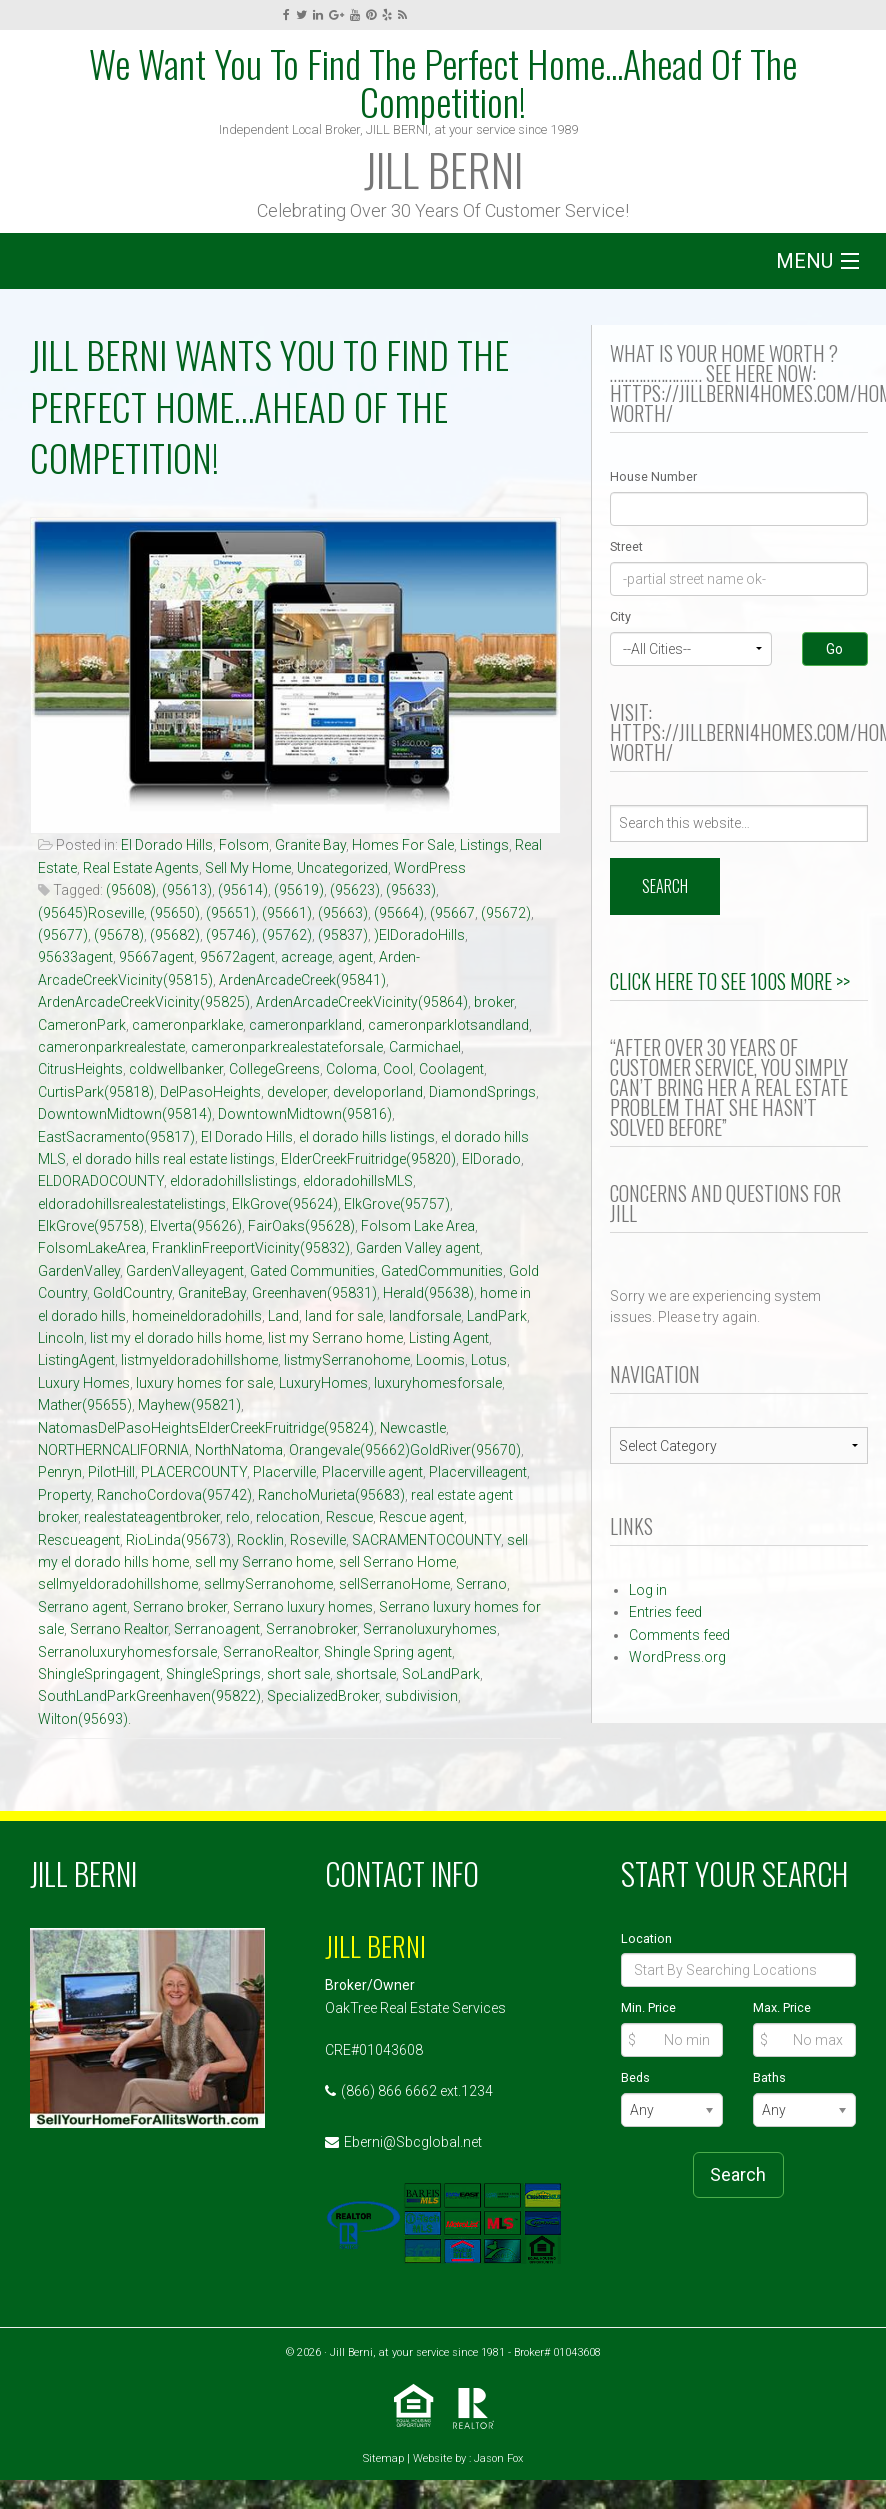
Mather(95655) (85, 1405)
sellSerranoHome (394, 1584)
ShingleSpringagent (99, 1674)
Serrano (481, 1584)
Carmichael (425, 1047)
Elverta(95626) (196, 1226)
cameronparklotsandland (448, 1025)
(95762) (287, 935)
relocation (288, 1517)
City (620, 616)
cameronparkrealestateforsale (287, 1047)
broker (494, 1002)
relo (238, 1517)
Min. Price (648, 2007)
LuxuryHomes (323, 1383)
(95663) (343, 913)
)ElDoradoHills (419, 935)
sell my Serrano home (264, 1562)
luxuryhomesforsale (438, 1383)
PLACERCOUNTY (194, 1472)
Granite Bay (310, 845)
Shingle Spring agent (388, 1652)
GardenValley (79, 1271)
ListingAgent (76, 1360)
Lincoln (61, 1338)
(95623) (355, 890)
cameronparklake (187, 1025)
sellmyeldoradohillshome (118, 1584)
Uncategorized (342, 868)
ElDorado (491, 1159)
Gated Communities (312, 1271)
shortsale (366, 1674)
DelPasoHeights (210, 1092)
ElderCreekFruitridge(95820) (368, 1159)
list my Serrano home (335, 1338)
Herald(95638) (428, 1293)
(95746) (231, 935)
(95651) (231, 913)
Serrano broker (180, 1607)
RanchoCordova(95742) (174, 1495)
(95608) (131, 890)
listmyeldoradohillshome (199, 1360)
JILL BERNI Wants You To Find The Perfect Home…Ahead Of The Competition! (269, 406)
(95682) (175, 935)
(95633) (411, 890)
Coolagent (451, 1069)
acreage (306, 957)
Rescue (349, 1517)
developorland (378, 1092)
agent (355, 957)
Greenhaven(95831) (314, 1293)
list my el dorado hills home (176, 1338)
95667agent (156, 957)
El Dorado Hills (167, 845)
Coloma (351, 1069)
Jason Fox (498, 2458)
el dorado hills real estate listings (173, 1159)
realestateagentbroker (152, 1517)
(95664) (399, 913)
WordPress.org (677, 1657)
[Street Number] (739, 509)
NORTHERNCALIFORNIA (113, 1450)
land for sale (344, 1316)
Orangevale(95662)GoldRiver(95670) (405, 1450)
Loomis (440, 1360)
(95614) (243, 890)
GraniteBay (212, 1293)
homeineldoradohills (197, 1316)
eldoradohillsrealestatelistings (132, 1204)
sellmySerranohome (268, 1584)
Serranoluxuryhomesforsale (127, 1652)
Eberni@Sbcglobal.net (413, 2142)
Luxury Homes (84, 1383)
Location (646, 1938)
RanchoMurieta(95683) (331, 1495)
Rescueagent (79, 1540)
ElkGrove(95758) (91, 1226)
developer (297, 1092)
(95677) (63, 935)
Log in (648, 1590)
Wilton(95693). (84, 1719)
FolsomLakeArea (92, 1248)
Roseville (318, 1540)
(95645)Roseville (91, 913)
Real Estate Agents (141, 868)
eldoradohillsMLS (358, 1181)
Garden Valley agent (418, 1248)
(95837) (343, 935)
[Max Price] (804, 2040)
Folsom (244, 845)
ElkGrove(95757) (397, 1204)
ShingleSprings (213, 1674)
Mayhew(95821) (189, 1405)
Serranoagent (217, 1629)
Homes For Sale (403, 845)
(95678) (119, 935)
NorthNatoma (239, 1450)
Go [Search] (834, 649)
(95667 (452, 913)
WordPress (430, 868)
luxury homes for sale (204, 1383)
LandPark (497, 1316)
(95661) (287, 913)
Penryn (60, 1472)
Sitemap (383, 2458)
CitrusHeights (80, 1069)
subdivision (421, 1696)
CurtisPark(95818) (96, 1092)
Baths (769, 2077)
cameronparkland (305, 1025)
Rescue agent (421, 1517)
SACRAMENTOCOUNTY (426, 1540)
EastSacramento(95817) (116, 1137)
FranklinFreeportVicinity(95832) (251, 1248)
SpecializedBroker (323, 1696)
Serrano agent (82, 1607)
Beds (635, 2077)
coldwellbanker (176, 1069)
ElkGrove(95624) (285, 1204)
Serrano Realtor (119, 1629)
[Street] (739, 579)
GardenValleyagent (185, 1271)
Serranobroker (311, 1629)
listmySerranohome (347, 1360)
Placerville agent (372, 1472)
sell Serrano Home (397, 1562)
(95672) (506, 913)
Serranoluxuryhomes (430, 1629)
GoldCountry (132, 1293)
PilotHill (111, 1472)
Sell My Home (248, 868)
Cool (398, 1069)
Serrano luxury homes (303, 1607)
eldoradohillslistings (233, 1181)
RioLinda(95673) (178, 1540)
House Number (653, 476)
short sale (298, 1674)
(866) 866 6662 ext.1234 (417, 2091)
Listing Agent (449, 1338)
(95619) (299, 890)
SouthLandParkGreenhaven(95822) (149, 1696)
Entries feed (665, 1612)
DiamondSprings (482, 1092)
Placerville (284, 1472)
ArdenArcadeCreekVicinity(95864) (362, 1002)
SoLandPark (441, 1674)
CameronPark (82, 1025)
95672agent (237, 957)
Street (626, 546)
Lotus (489, 1360)
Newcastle (413, 1428)
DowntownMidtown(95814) (125, 1114)
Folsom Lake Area (418, 1226)
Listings (484, 845)
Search (738, 2174)
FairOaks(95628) (301, 1226)
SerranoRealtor (270, 1652)
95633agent (75, 957)
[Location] (738, 1970)
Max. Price (782, 2007)
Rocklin (260, 1540)
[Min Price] (672, 2040)
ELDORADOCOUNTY (101, 1181)
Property (64, 1495)
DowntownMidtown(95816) (305, 1114)
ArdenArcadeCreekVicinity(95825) (144, 1002)
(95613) (187, 890)
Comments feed (679, 1635)
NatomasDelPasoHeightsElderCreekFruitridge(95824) (206, 1428)
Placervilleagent (478, 1472)
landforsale (425, 1316)
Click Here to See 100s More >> (730, 981)
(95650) (175, 913)
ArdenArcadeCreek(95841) (302, 980)
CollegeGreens (274, 1069)
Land (283, 1316)
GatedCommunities (442, 1271)
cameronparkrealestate (111, 1047)
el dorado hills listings (367, 1137)
